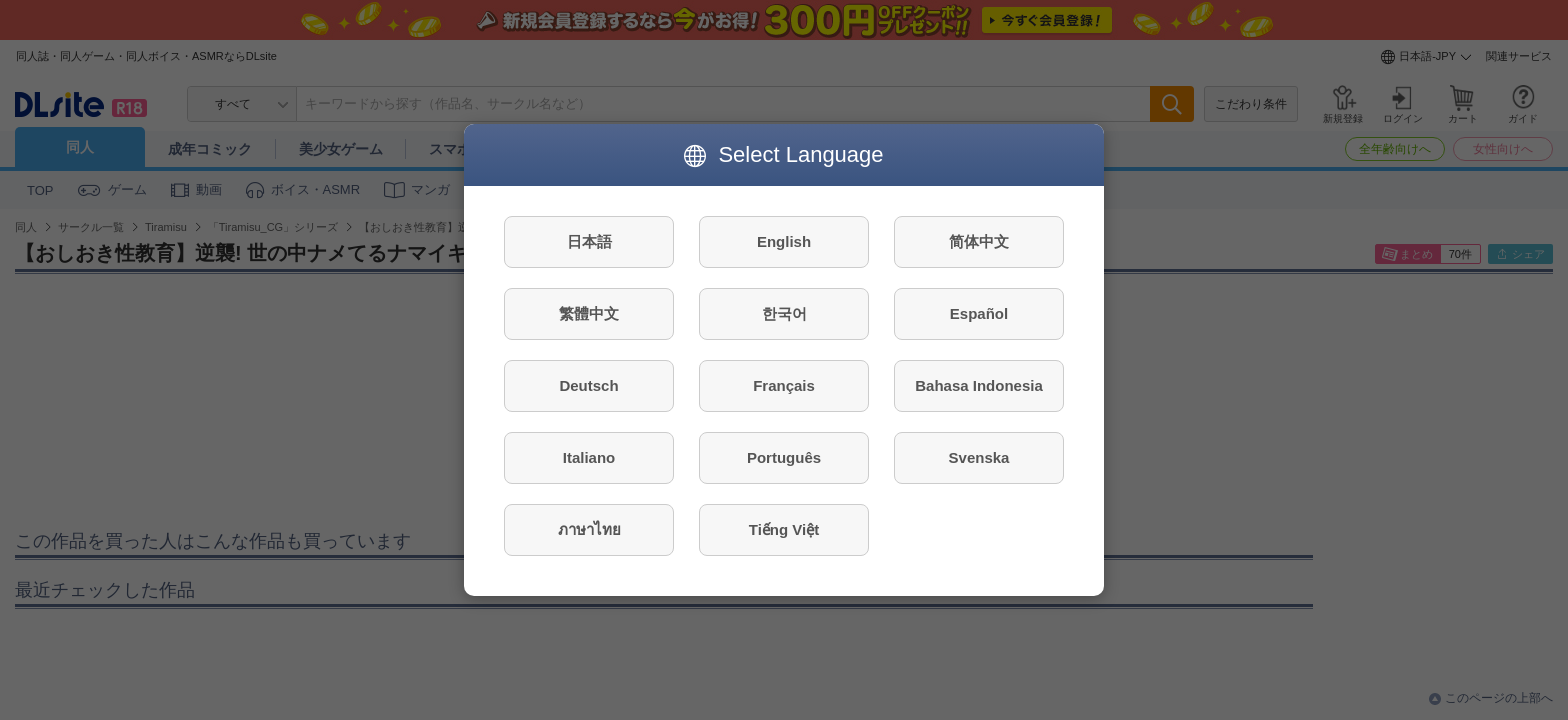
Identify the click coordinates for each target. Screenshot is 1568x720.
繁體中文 (589, 313)
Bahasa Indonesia (979, 385)
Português (784, 457)
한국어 (784, 313)
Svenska (979, 457)
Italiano (589, 457)
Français (784, 385)
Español (979, 313)
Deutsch (588, 385)
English (784, 241)
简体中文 (979, 241)
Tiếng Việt (784, 529)
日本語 (589, 241)
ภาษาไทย (589, 529)
